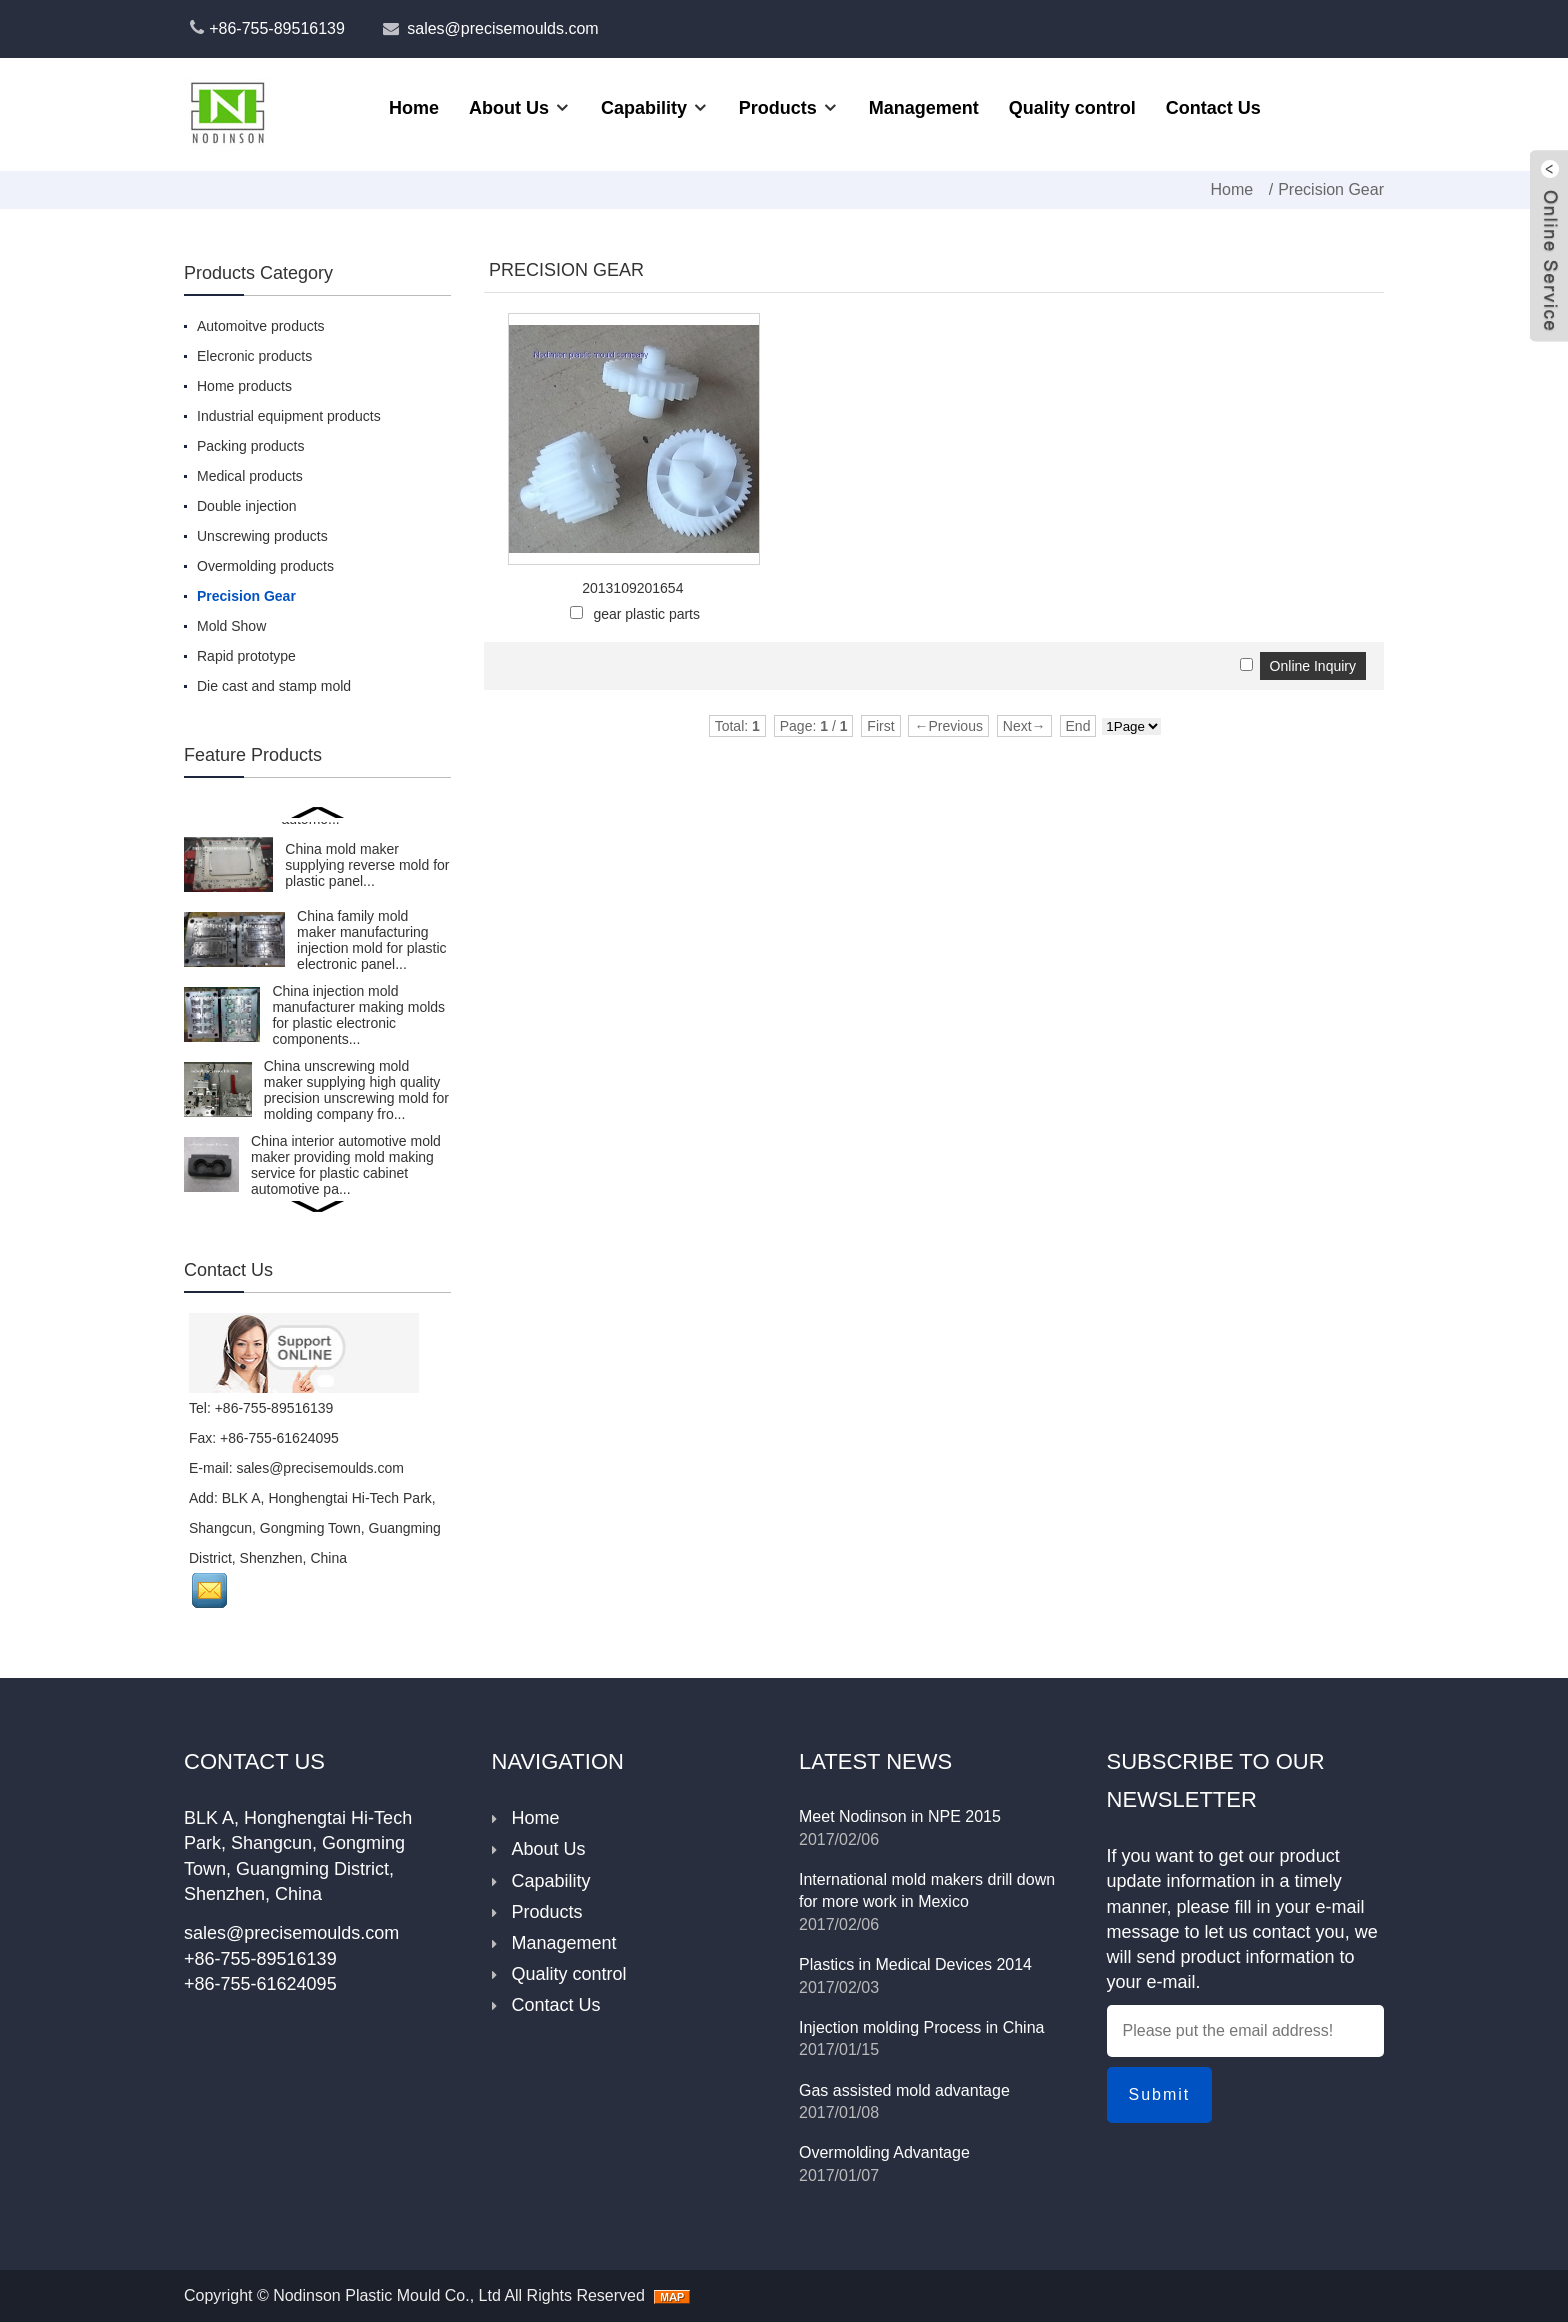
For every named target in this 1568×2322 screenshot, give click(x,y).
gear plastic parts (646, 614)
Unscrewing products (262, 536)
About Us (509, 108)
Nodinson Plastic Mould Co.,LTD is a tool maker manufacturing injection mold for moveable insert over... (346, 935)
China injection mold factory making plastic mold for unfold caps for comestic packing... (351, 1085)
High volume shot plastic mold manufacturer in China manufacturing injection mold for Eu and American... (359, 1010)
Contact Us (1213, 108)
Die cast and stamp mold (274, 686)
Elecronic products (254, 356)
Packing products (250, 446)
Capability (644, 108)
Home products (244, 386)
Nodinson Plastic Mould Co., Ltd (387, 2295)
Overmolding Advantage (884, 2152)
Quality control (1072, 108)
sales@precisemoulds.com (502, 28)
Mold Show (231, 626)
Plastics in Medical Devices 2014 (915, 1964)
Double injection (247, 506)
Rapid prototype (246, 656)
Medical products (250, 476)
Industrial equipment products (289, 416)
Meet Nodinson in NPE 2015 (900, 1816)
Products (778, 108)
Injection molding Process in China (921, 2027)
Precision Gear (1331, 189)
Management (924, 108)
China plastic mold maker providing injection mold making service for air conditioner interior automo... (359, 1162)
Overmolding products (265, 566)
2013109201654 (632, 588)
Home (414, 108)
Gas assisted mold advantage (904, 2090)
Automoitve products (261, 326)
